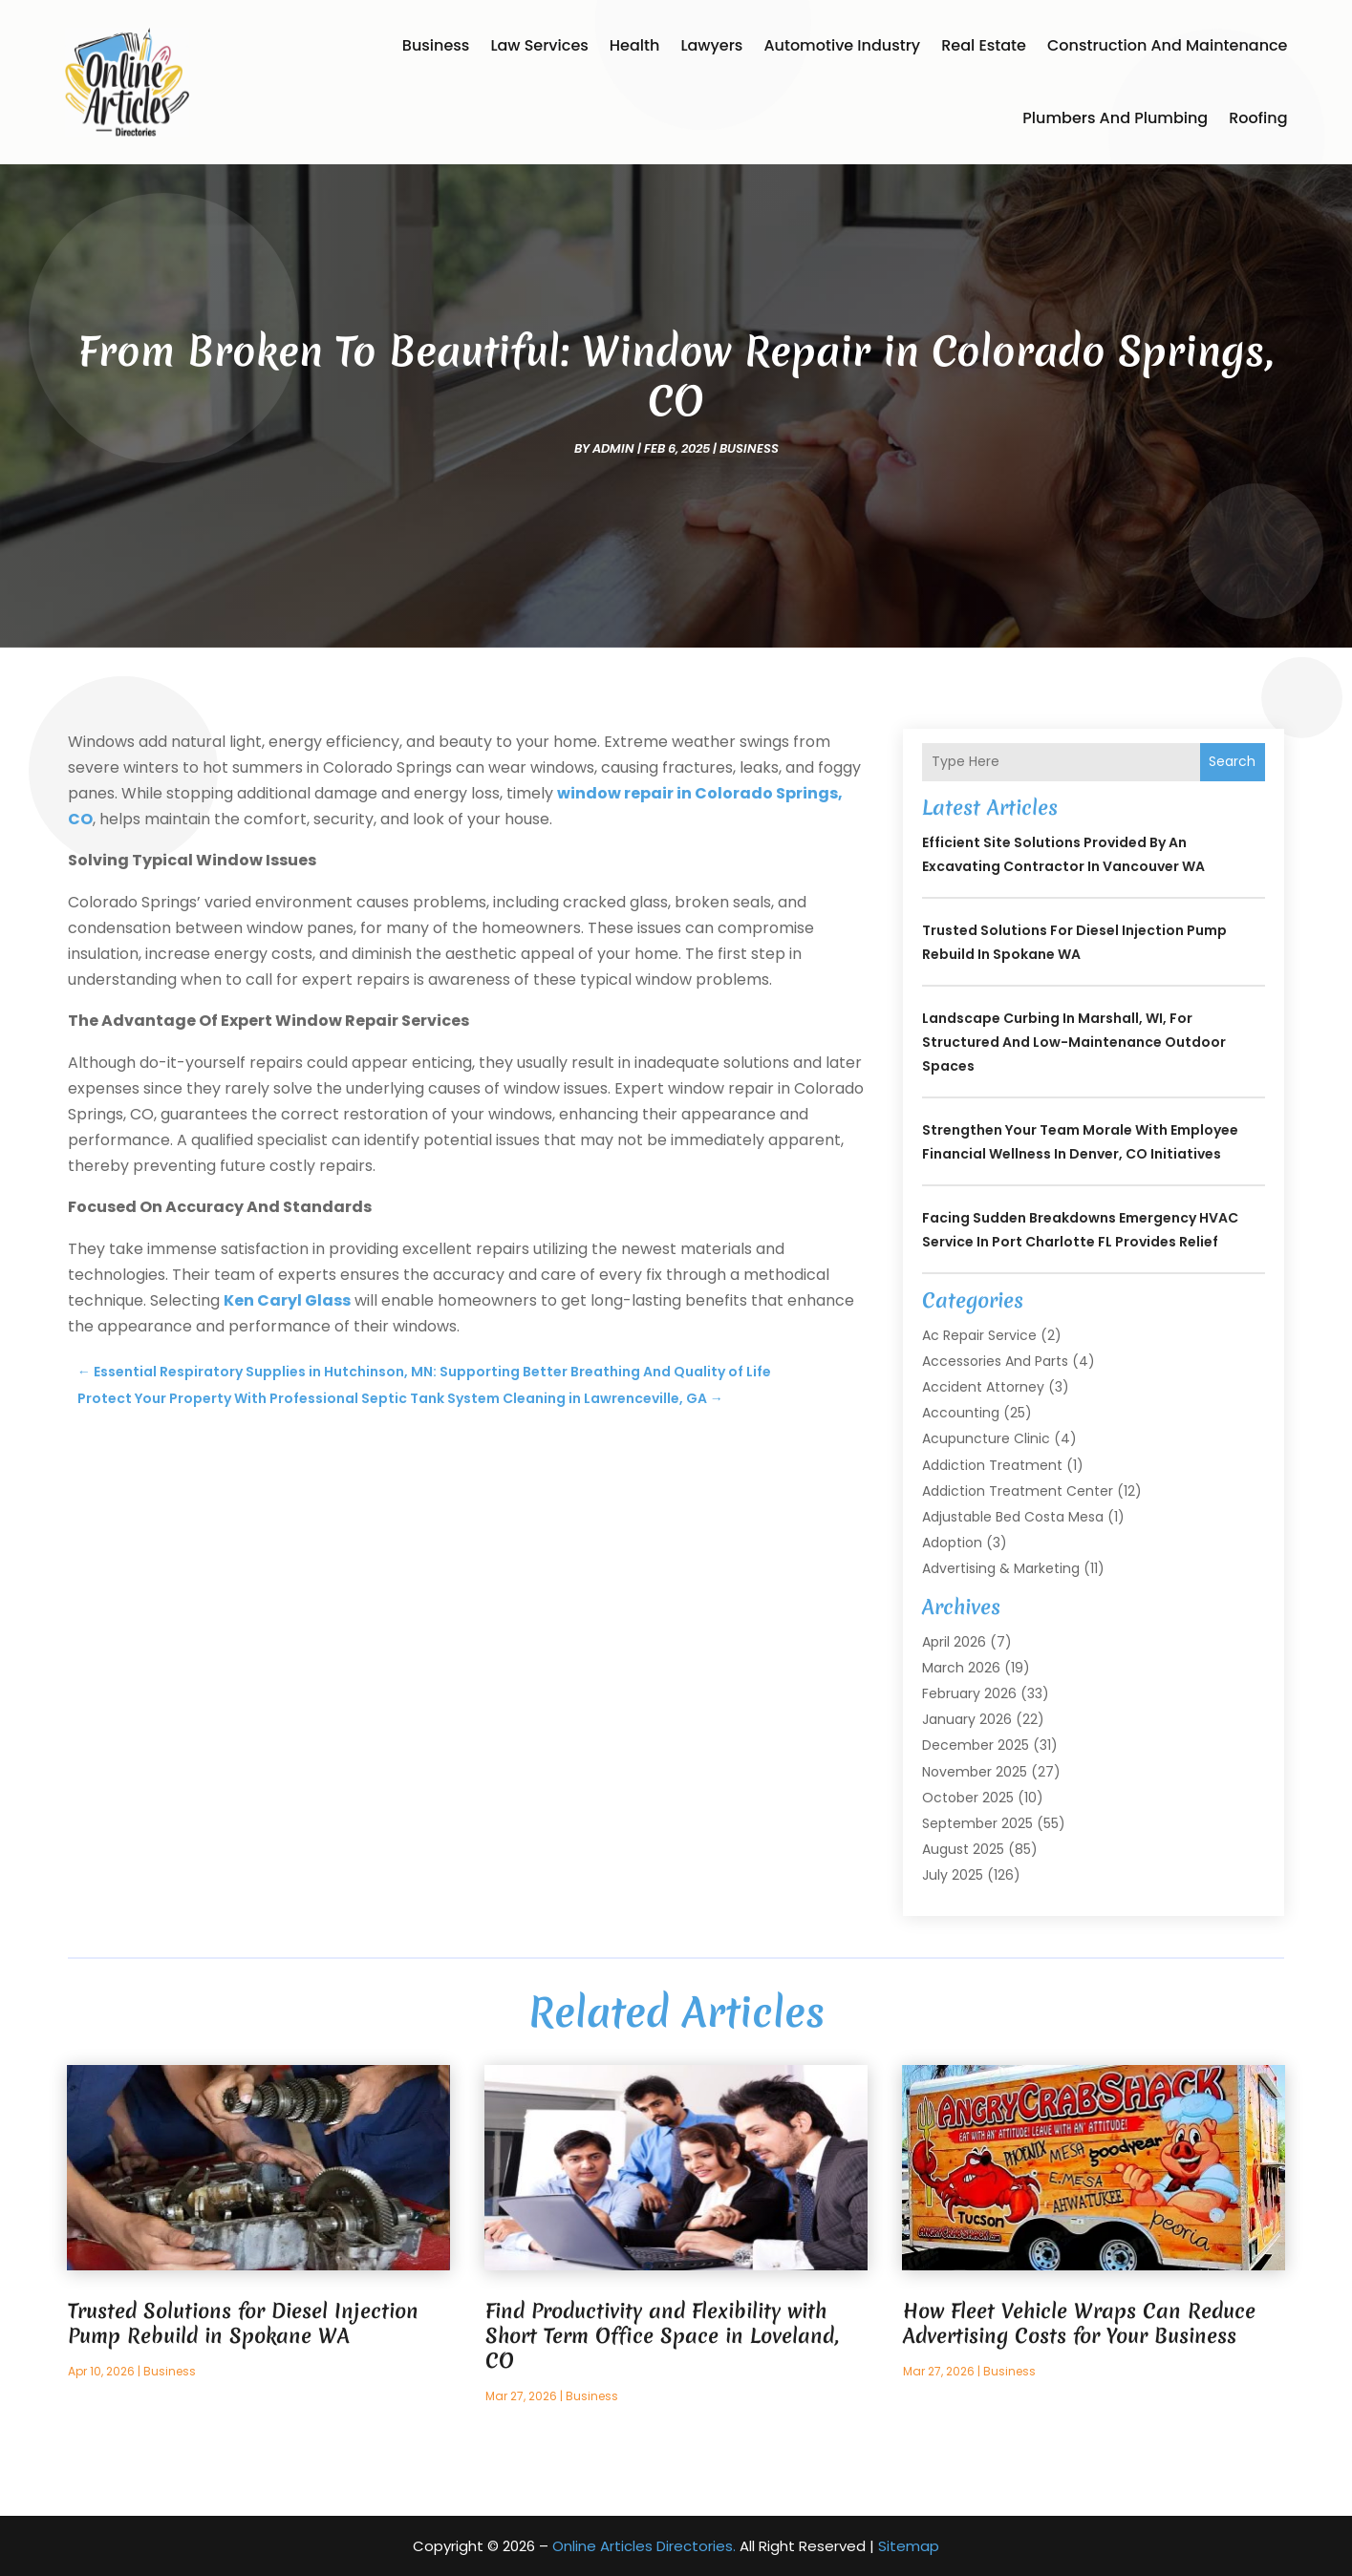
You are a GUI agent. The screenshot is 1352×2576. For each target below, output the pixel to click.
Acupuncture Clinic (986, 1438)
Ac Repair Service (979, 1335)
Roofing (1258, 118)
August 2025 (963, 1849)
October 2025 (968, 1797)
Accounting (960, 1412)
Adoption (952, 1542)
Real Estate (983, 45)
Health (635, 45)
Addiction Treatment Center (1017, 1491)
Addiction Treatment (992, 1465)
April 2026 (954, 1641)
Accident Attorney (983, 1386)
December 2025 (975, 1745)
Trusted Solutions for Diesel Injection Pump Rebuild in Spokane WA (243, 2323)
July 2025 (952, 1874)
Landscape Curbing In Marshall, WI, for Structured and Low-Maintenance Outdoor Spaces (1074, 1042)
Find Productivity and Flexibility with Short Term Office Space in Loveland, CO (662, 2335)
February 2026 (969, 1693)
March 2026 (961, 1667)
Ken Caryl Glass (287, 1300)
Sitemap (908, 2546)
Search (1232, 761)
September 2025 (977, 1823)
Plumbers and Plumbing (1115, 118)
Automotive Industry (841, 45)
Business (436, 45)
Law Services (539, 45)
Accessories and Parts (995, 1361)
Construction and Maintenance (1167, 45)
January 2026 (967, 1719)
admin (613, 448)
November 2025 (974, 1771)
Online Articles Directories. (644, 2546)
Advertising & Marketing (1001, 1568)
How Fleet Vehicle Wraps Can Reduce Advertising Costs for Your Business (1079, 2323)
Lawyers (711, 45)
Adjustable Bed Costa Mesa (1013, 1516)
